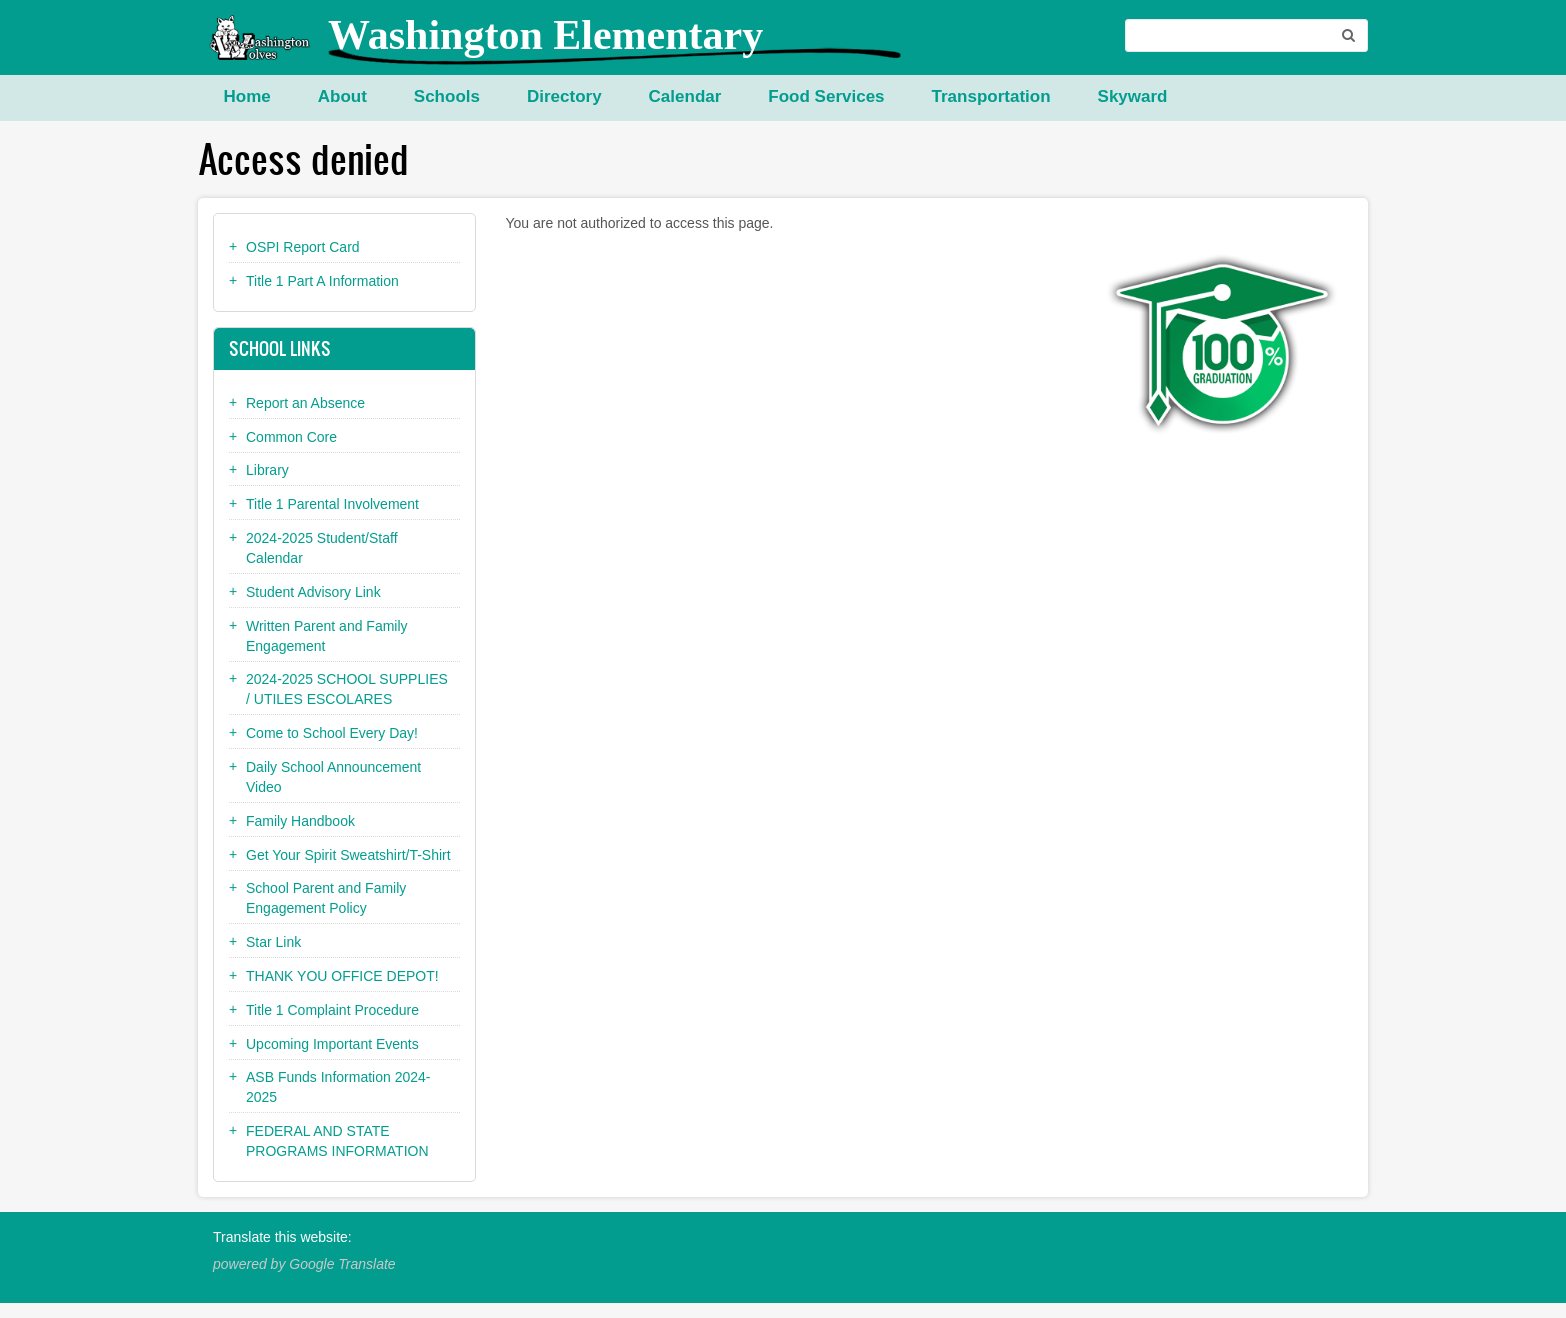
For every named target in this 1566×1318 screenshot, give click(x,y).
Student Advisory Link (313, 592)
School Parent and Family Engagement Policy (326, 898)
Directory (564, 96)
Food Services (826, 96)
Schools (447, 96)
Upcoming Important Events (332, 1044)
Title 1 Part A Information (322, 281)
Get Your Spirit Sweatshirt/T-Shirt (348, 855)
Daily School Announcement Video (333, 777)
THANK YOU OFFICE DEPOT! (342, 976)
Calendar (685, 96)
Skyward (1133, 96)
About (342, 96)
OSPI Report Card (303, 247)
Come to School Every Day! (332, 733)
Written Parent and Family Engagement (327, 636)
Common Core (291, 437)
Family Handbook (300, 821)
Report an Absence (305, 403)
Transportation (991, 96)
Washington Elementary (545, 35)
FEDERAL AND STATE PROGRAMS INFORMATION (337, 1141)
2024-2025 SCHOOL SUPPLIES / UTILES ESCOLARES (347, 689)
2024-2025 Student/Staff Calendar (322, 548)
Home (247, 96)
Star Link (273, 942)
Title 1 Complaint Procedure (332, 1010)
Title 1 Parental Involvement (332, 504)
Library (267, 470)
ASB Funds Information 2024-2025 (338, 1087)
